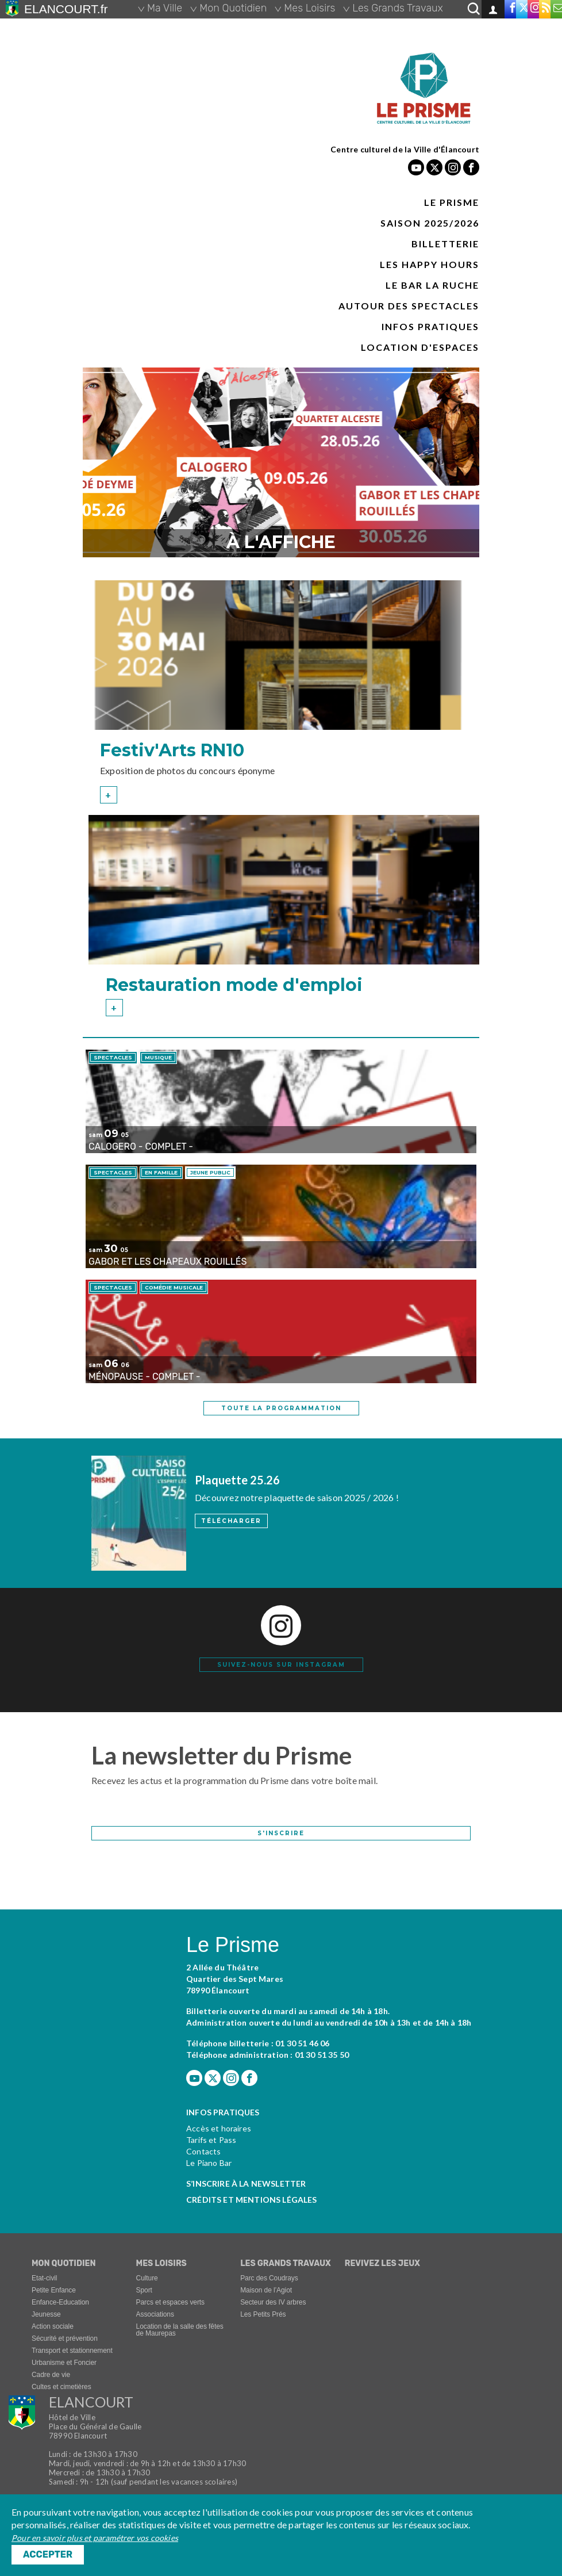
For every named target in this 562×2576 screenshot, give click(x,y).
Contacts (203, 2152)
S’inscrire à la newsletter (246, 2185)
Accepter (47, 2554)
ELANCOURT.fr (65, 9)
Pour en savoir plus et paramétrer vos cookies (94, 2538)
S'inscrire (281, 1834)
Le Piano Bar (209, 2164)
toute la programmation (281, 1408)
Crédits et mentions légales (251, 2201)
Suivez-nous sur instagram (281, 1664)
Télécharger (231, 1521)
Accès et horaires (218, 2129)
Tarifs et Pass (211, 2141)
